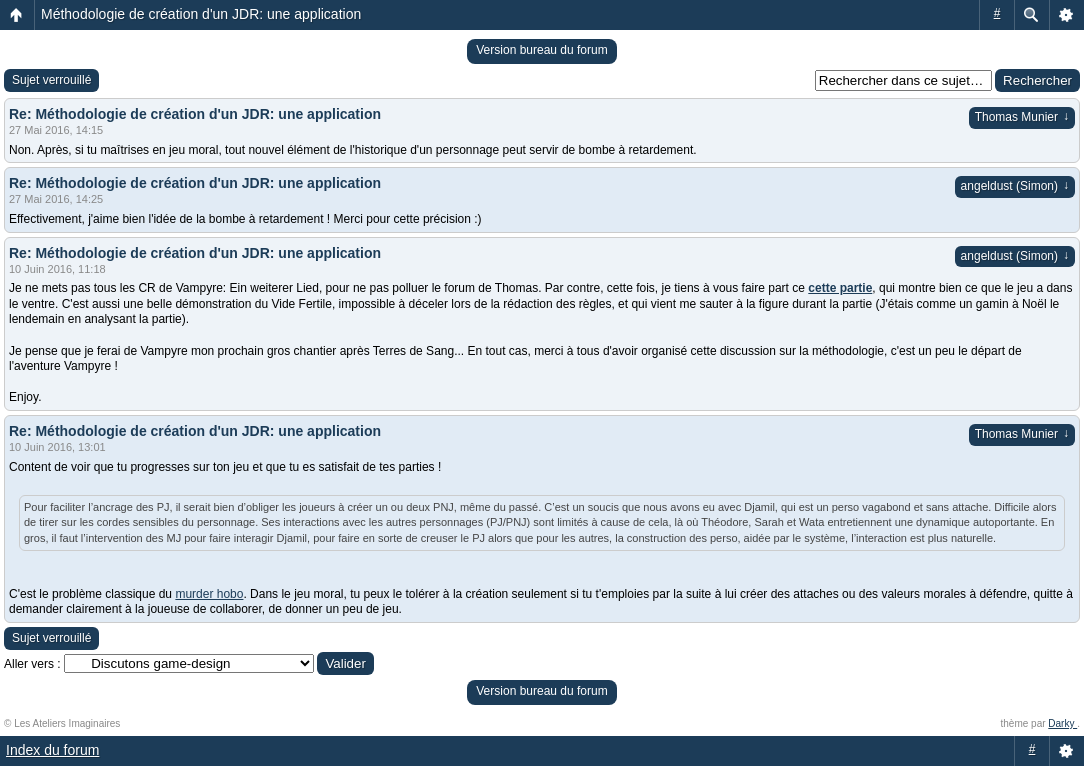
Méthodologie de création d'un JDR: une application (201, 14)
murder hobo (209, 594)
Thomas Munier (1022, 117)
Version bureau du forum (541, 50)
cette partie (840, 288)
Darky (1062, 723)
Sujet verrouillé (51, 80)
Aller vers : (32, 664)
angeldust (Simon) (1015, 186)
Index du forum (52, 750)
